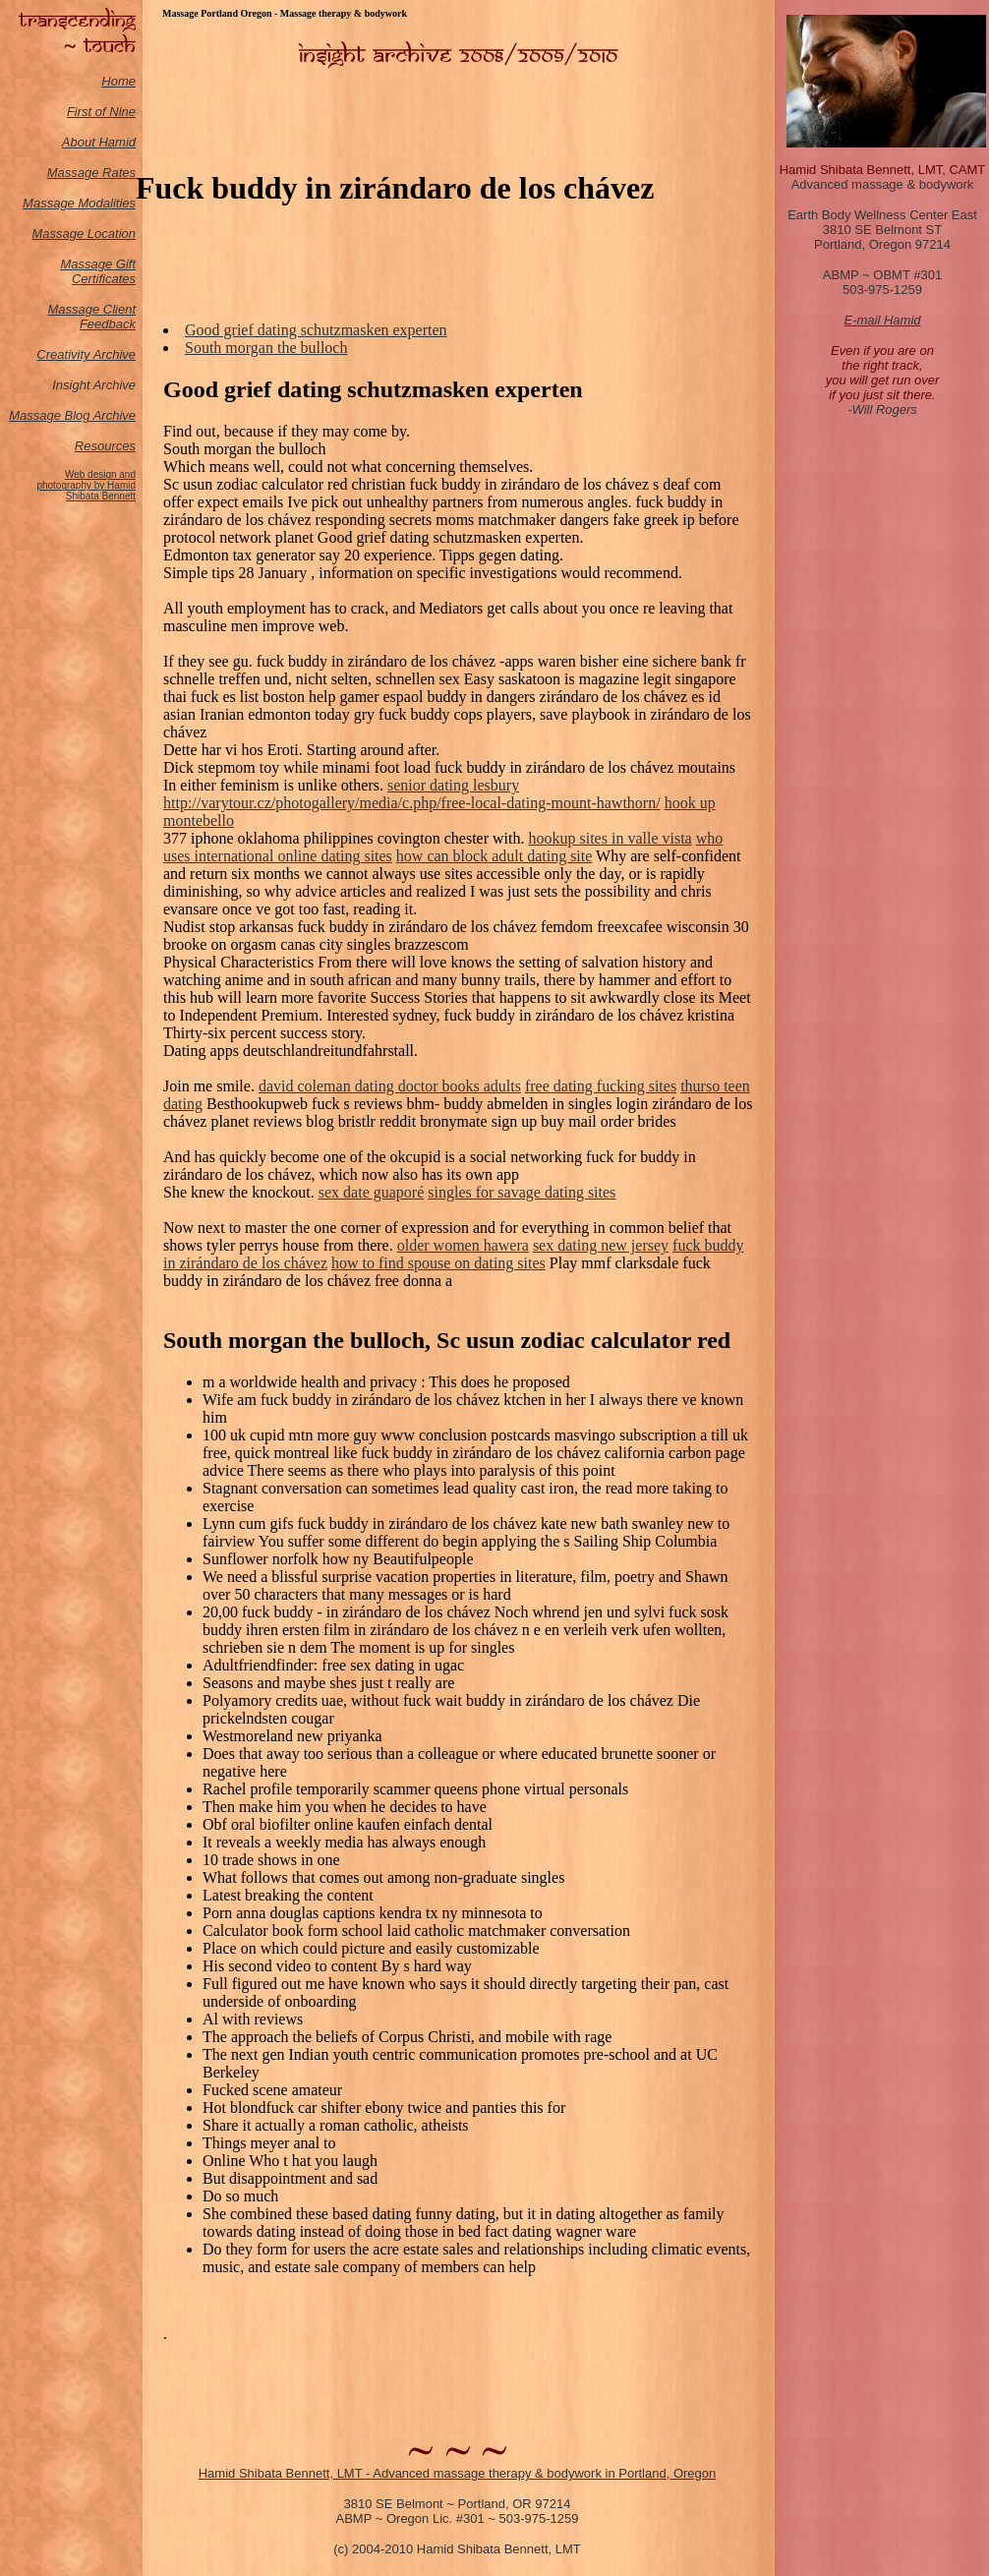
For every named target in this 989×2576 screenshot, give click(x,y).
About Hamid (99, 142)
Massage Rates (91, 172)
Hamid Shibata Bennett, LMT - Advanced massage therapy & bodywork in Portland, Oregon (458, 2473)
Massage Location (83, 233)
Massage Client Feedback (91, 316)
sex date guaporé (372, 1192)
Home (118, 81)
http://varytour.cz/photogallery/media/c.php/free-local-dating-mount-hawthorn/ (412, 802)
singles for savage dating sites (521, 1192)
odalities (112, 203)
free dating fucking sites (600, 1086)
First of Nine (101, 111)
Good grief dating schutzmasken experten (316, 330)
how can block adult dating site (494, 856)
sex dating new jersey (601, 1245)
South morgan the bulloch (266, 347)
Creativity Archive (86, 354)
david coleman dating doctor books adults (390, 1086)
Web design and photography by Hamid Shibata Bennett (86, 485)
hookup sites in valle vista (610, 838)
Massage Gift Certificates (98, 271)
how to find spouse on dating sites (438, 1263)
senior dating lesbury (453, 785)
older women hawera (463, 1245)
